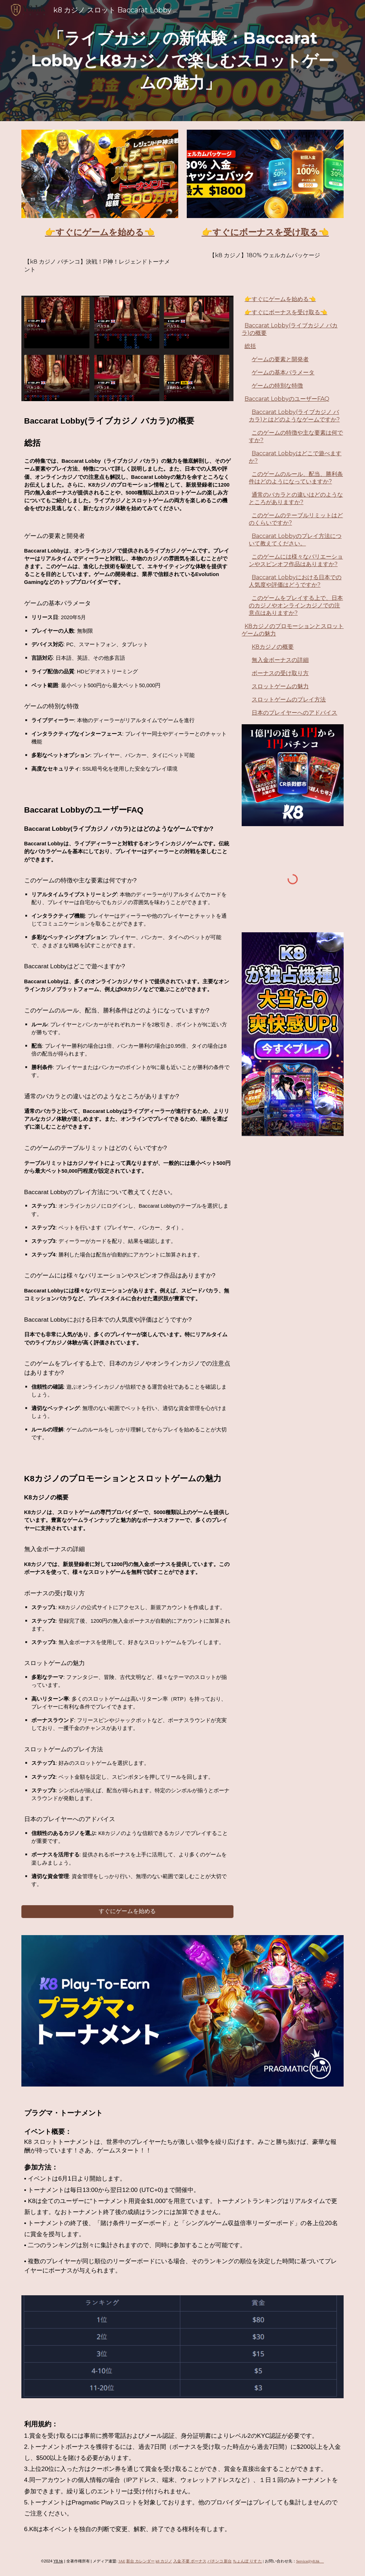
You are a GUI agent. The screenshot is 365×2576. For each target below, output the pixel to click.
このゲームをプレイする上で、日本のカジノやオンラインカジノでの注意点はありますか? (296, 605)
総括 (250, 346)
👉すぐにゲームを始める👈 (280, 299)
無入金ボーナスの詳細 (280, 660)
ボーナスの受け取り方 (280, 673)
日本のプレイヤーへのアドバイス (294, 712)
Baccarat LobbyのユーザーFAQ (287, 398)
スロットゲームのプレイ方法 (289, 699)
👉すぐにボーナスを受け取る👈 (286, 312)
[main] (182, 60)
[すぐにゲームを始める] (127, 1911)
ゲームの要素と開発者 (280, 359)
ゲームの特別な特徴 (277, 385)
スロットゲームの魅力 (280, 686)
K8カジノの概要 (273, 646)
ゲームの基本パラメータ (283, 372)
